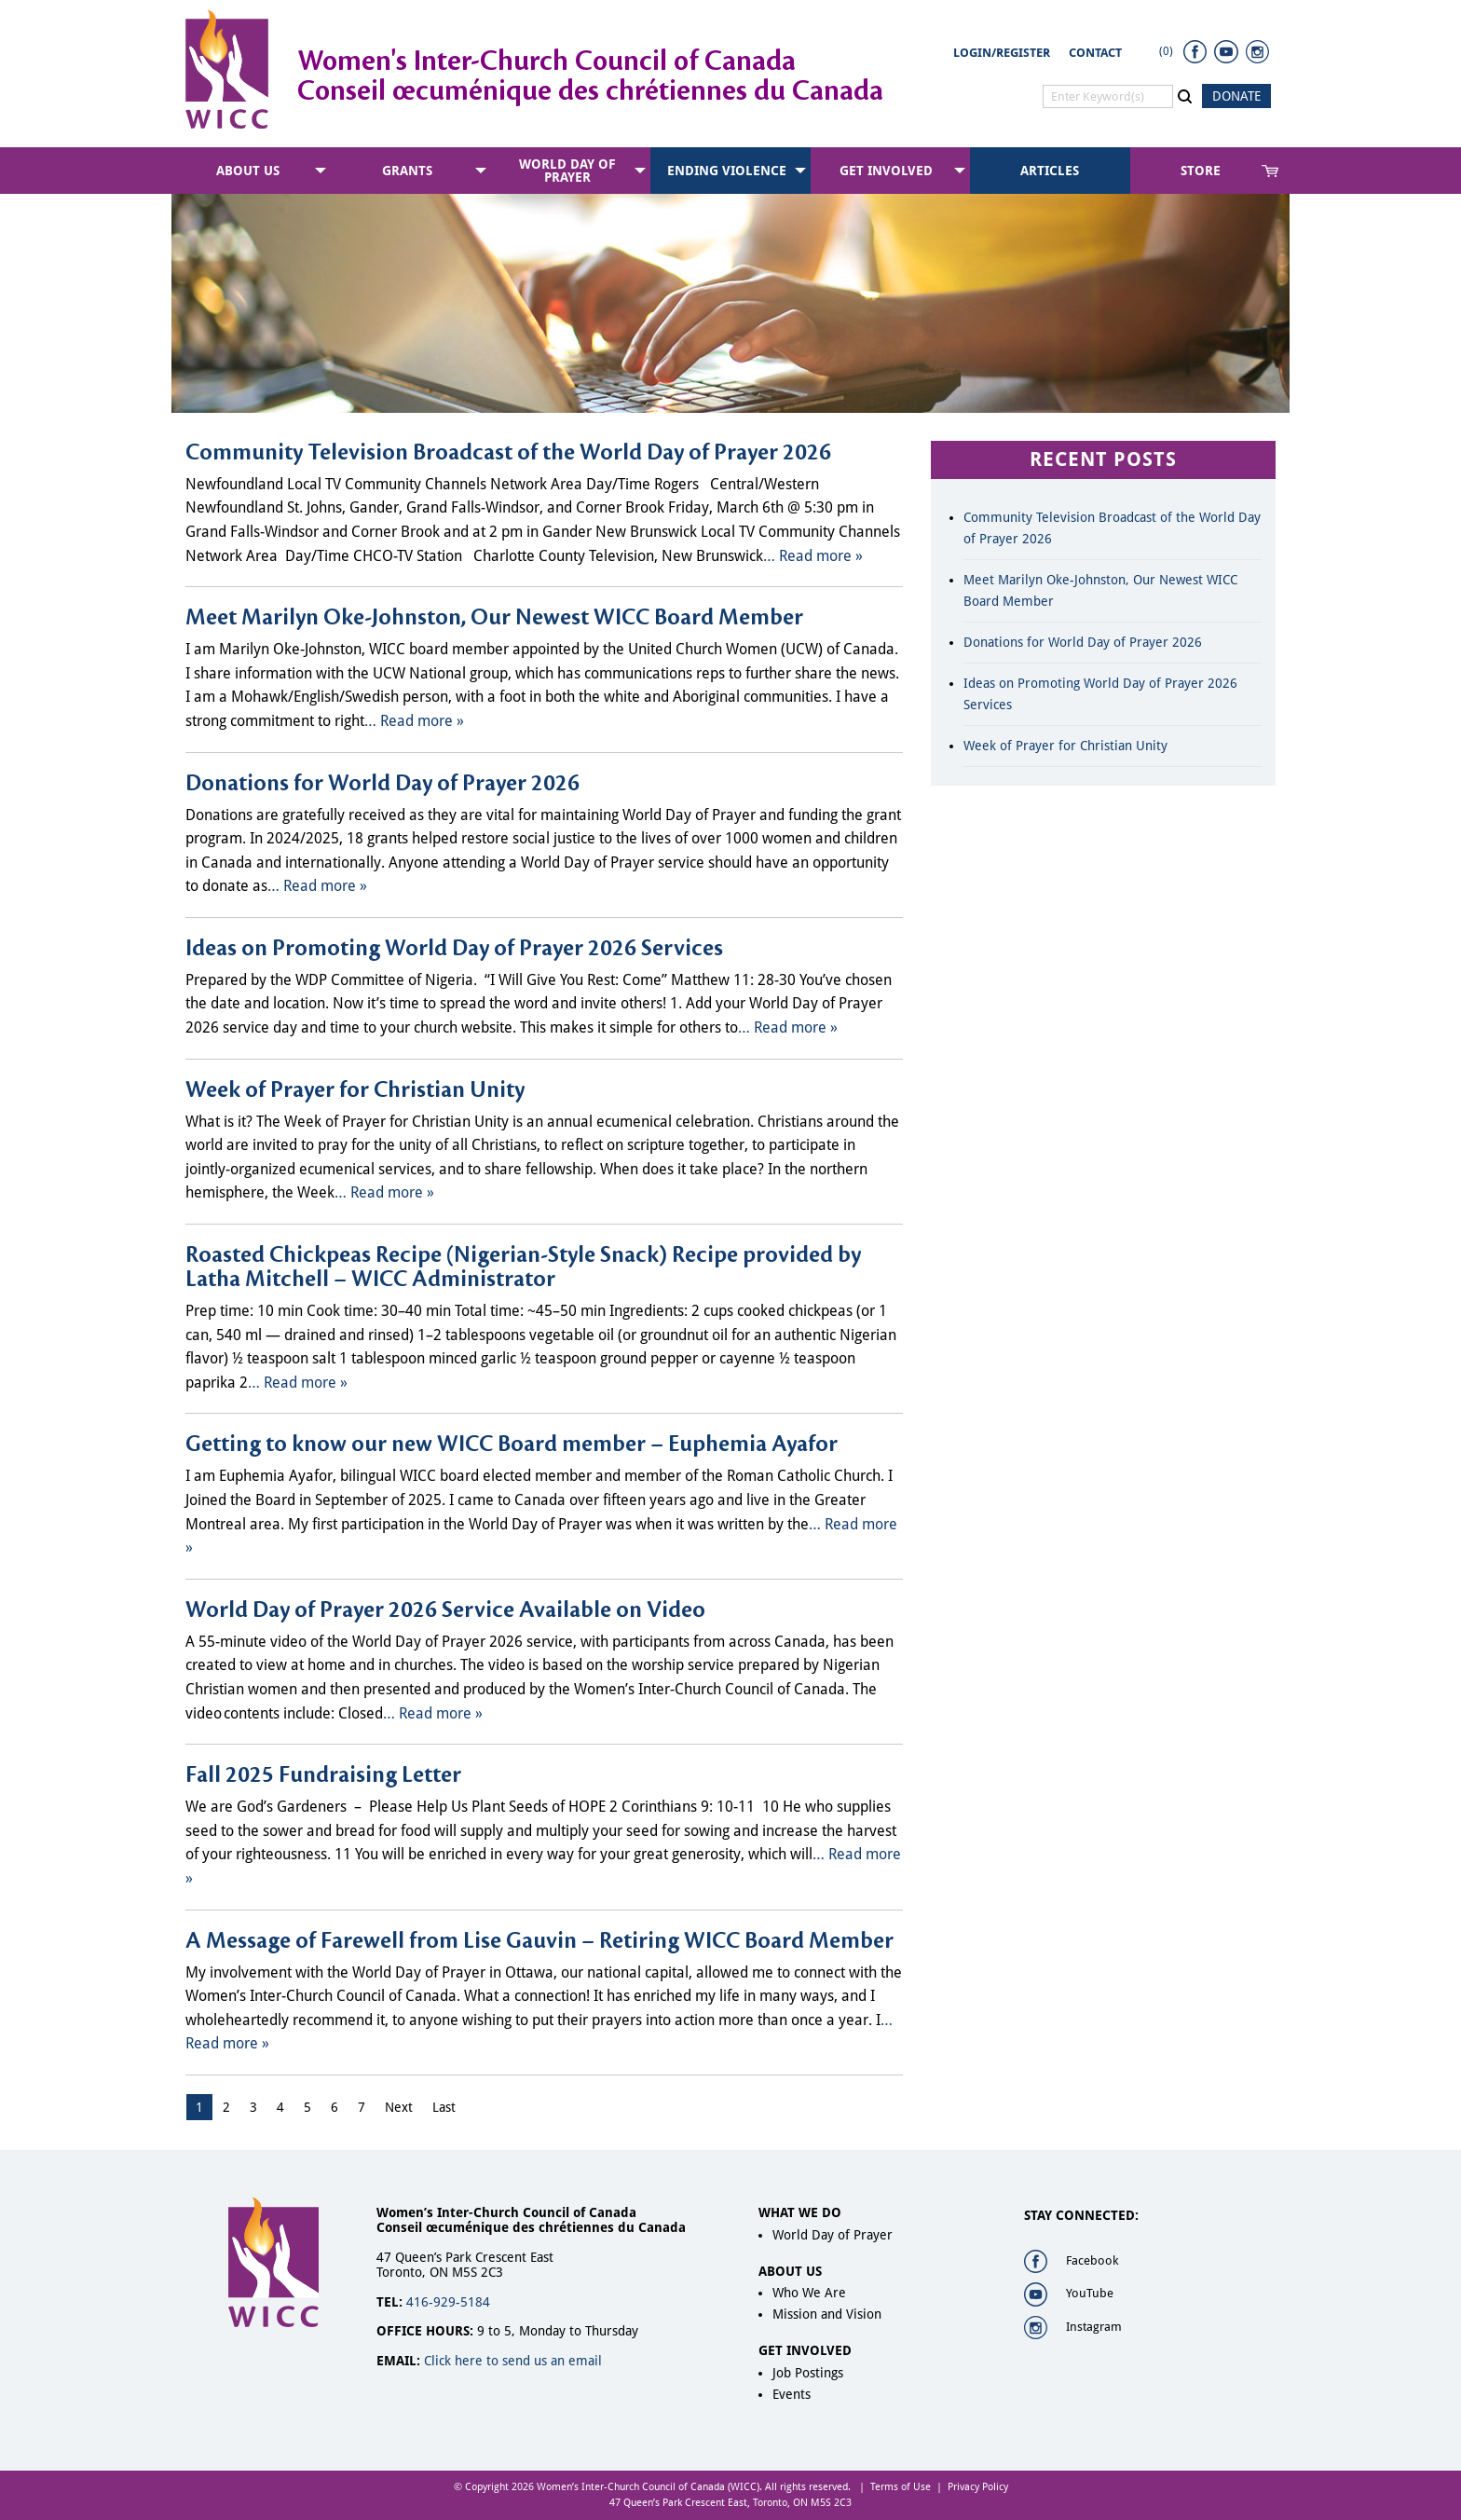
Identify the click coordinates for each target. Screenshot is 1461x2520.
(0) (1166, 51)
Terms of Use (900, 2487)
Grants (407, 170)
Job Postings (807, 2372)
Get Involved (886, 170)
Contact (1095, 53)
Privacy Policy (978, 2487)
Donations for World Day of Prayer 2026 (382, 784)
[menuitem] (251, 170)
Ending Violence (726, 170)
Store (1201, 170)
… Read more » (813, 556)
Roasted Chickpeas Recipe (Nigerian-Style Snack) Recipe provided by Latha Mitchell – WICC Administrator (523, 1267)
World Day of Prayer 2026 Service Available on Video (445, 1610)
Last (444, 2107)
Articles (1049, 170)
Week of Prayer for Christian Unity (355, 1090)
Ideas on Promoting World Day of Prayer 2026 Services (454, 949)
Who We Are (809, 2292)
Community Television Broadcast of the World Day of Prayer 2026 (508, 453)
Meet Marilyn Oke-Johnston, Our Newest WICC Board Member (494, 618)
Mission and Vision (826, 2314)
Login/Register (1001, 53)
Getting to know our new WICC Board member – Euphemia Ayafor (511, 1444)
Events (791, 2394)
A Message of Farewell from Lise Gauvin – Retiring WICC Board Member (539, 1941)
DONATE (1236, 96)
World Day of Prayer (567, 171)
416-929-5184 (448, 2301)
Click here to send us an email (513, 2360)
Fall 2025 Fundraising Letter (323, 1775)
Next (399, 2107)
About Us (248, 170)
